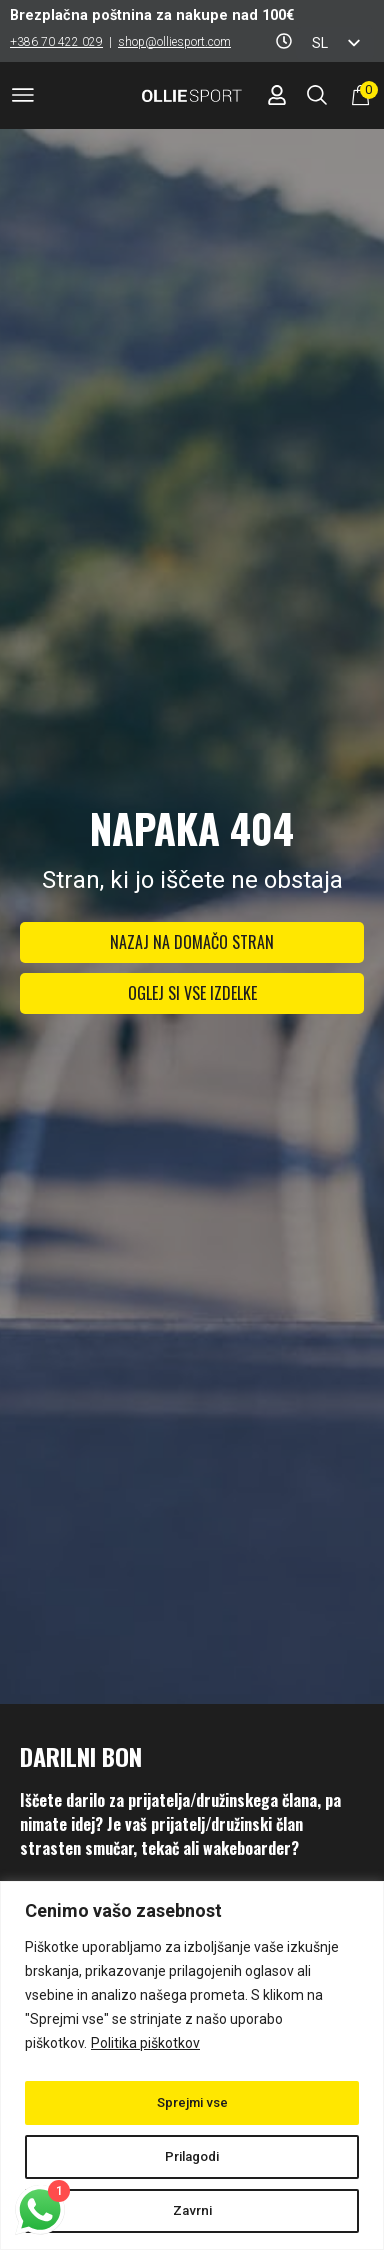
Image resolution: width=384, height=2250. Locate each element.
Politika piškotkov (145, 2043)
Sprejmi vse (192, 2103)
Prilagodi (192, 2157)
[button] (23, 98)
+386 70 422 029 (56, 42)
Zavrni (192, 2211)
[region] (192, 2065)
